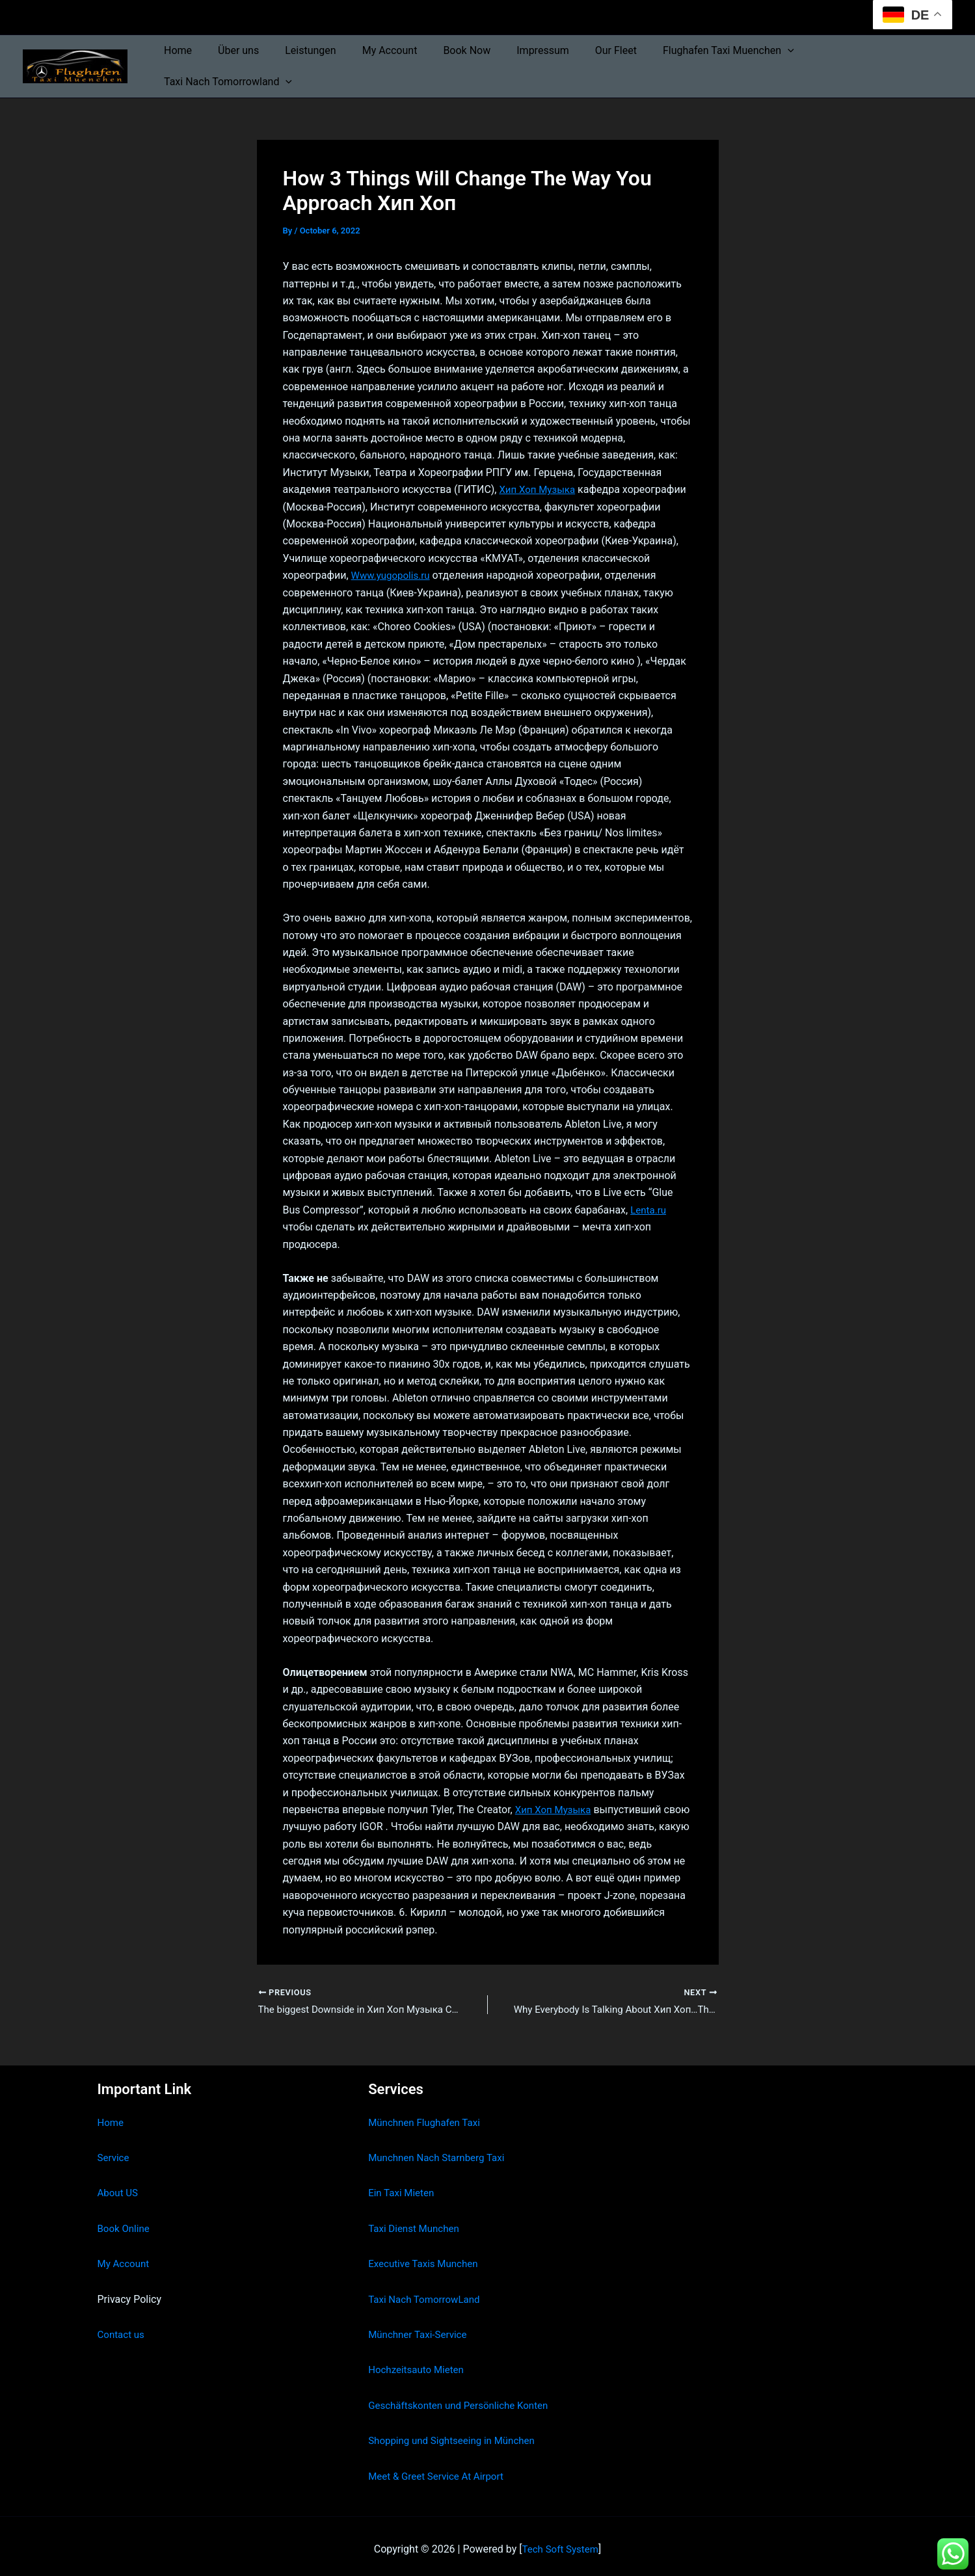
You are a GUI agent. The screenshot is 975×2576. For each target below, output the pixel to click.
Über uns (268, 62)
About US (119, 2187)
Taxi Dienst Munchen (416, 2222)
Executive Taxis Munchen (426, 2257)
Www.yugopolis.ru (393, 567)
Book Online (125, 2222)
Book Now (481, 62)
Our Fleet (620, 62)
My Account (409, 62)
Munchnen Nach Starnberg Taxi (440, 2151)
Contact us (123, 2328)
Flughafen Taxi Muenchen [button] (727, 62)
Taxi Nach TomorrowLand (427, 2293)
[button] (786, 62)
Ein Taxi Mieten (403, 2187)
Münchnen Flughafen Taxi (427, 2116)
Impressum (552, 62)
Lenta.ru (649, 1202)
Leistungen (335, 62)
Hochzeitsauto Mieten (419, 2363)
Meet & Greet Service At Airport (440, 2470)
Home (213, 62)
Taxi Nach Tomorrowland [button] (878, 62)
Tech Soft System (560, 2543)
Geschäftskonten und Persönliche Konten (463, 2399)
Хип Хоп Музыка (539, 481)
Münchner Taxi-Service (420, 2328)
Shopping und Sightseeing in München (456, 2434)
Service (114, 2151)
